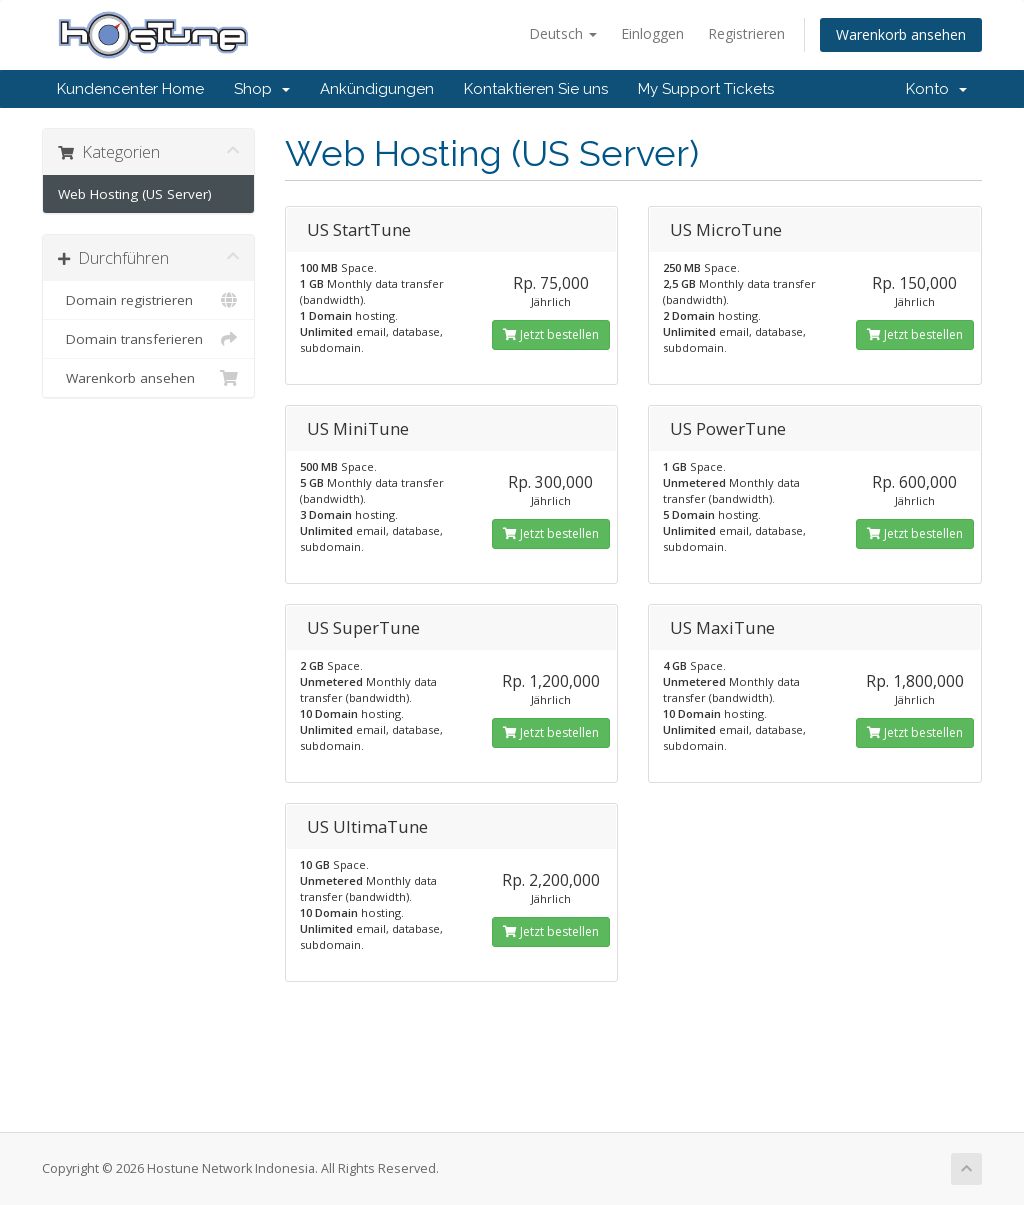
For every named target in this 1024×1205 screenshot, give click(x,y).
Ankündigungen (377, 89)
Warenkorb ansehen (901, 34)
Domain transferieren (148, 339)
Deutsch (563, 33)
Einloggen (652, 33)
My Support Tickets (706, 89)
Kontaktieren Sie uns (536, 89)
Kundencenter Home (130, 89)
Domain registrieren (148, 300)
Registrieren (746, 33)
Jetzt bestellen (551, 334)
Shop (262, 89)
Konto (936, 89)
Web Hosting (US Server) (135, 194)
